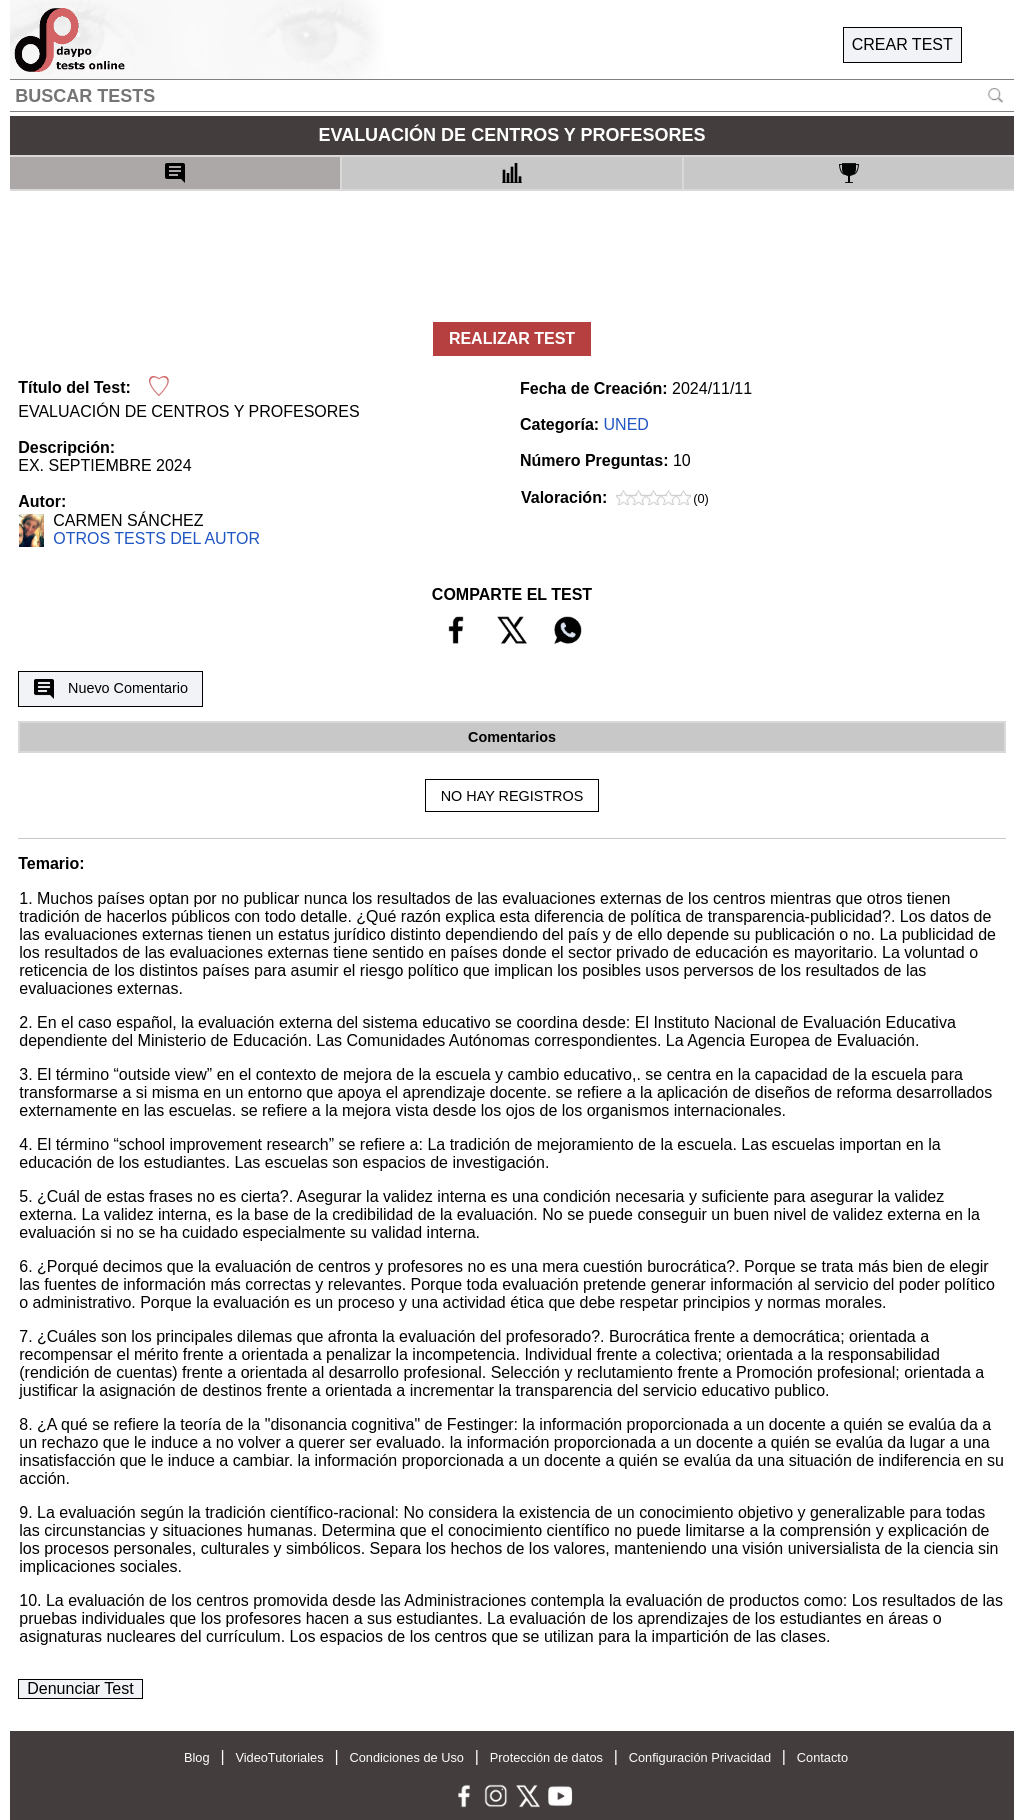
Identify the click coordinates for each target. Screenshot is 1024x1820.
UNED (626, 424)
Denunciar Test (80, 1688)
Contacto (822, 1757)
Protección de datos (546, 1757)
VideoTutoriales (279, 1757)
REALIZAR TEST (512, 338)
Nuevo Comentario (111, 689)
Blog (197, 1757)
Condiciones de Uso (406, 1757)
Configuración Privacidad (700, 1757)
